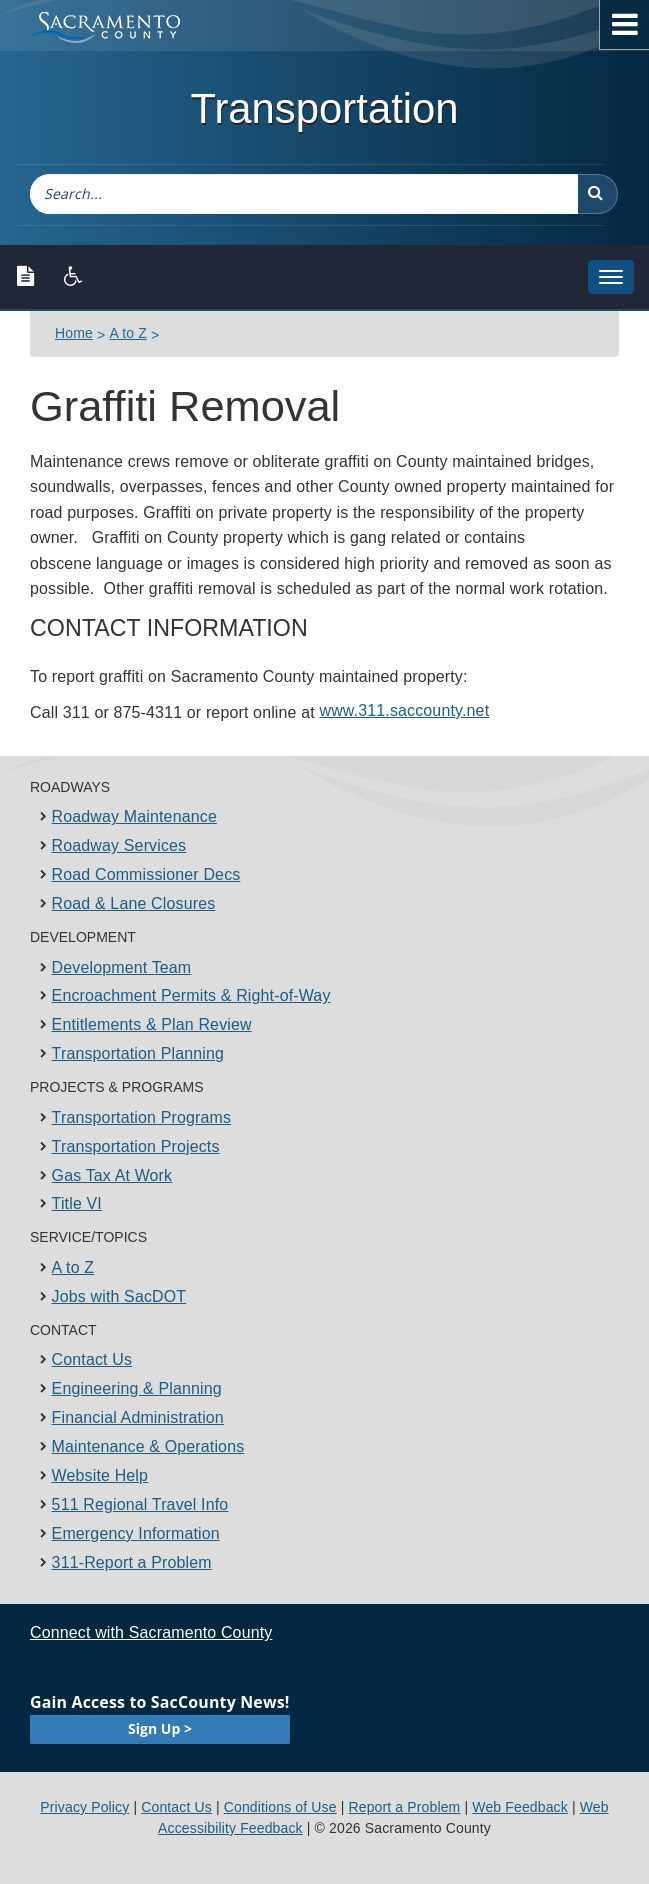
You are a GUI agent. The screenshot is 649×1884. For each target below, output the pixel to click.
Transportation (324, 108)
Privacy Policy (84, 1807)
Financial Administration (138, 1417)
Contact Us (92, 1359)
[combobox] (304, 194)
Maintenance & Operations (148, 1446)
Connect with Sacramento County (151, 1632)
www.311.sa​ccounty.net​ (404, 710)
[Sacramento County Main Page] (115, 27)
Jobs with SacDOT (119, 1296)
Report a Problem (404, 1807)
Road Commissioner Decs (146, 874)
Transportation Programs (142, 1117)
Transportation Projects (136, 1146)
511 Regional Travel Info (140, 1504)
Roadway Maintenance (134, 816)
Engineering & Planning (137, 1388)
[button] (598, 194)
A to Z (128, 333)
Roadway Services (119, 845)
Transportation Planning (138, 1053)
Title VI (77, 1203)
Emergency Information (136, 1533)
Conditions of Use (280, 1807)
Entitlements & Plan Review (152, 1024)
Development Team (122, 967)
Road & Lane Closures (134, 903)
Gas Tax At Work (112, 1175)
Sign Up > (160, 1728)
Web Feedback (520, 1807)
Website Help (100, 1475)
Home (74, 333)
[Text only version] (25, 277)
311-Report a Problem (132, 1562)
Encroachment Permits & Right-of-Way (191, 995)
